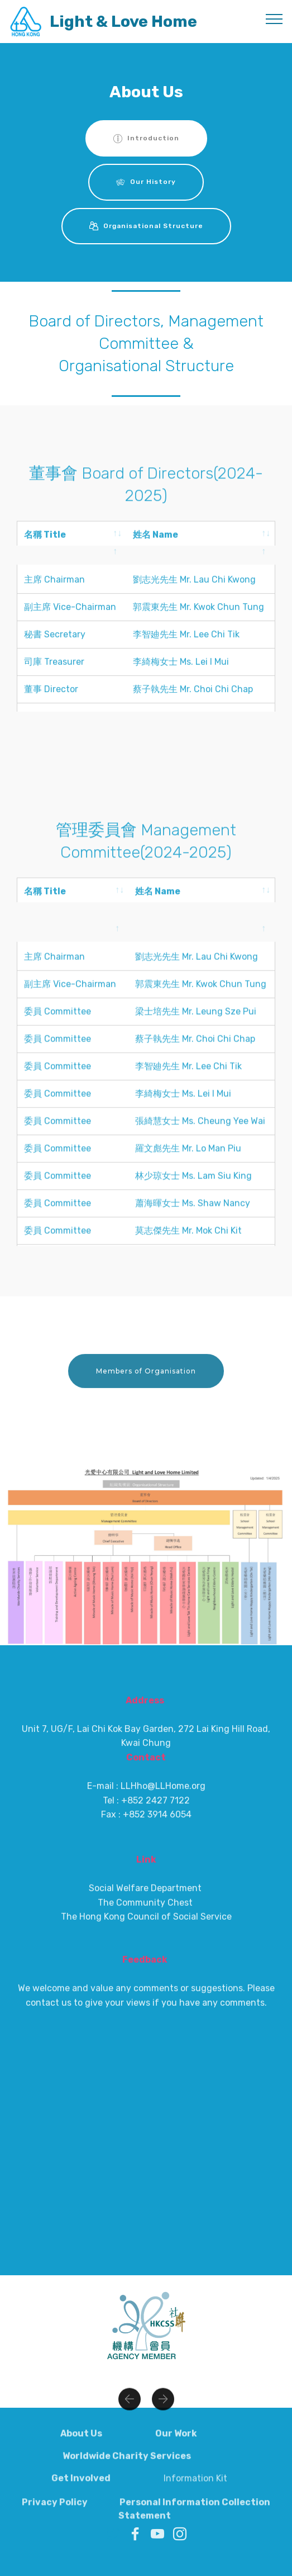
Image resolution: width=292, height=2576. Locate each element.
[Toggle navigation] (274, 18)
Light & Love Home (123, 21)
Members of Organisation (146, 1413)
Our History (146, 182)
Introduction (146, 138)
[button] (129, 2430)
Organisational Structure (146, 225)
